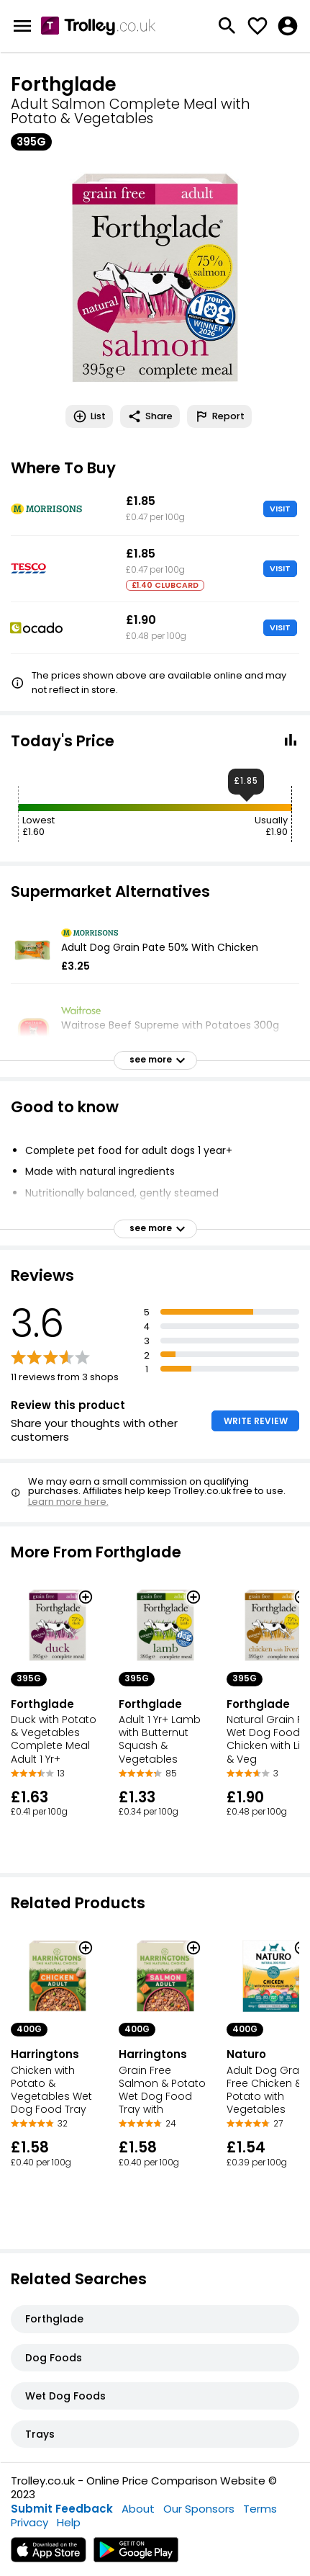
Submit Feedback (62, 2508)
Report (219, 416)
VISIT (280, 508)
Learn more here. (68, 1501)
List (89, 416)
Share (150, 416)
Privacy (29, 2522)
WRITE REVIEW (256, 1421)
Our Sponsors (198, 2508)
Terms (260, 2508)
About (138, 2508)
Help (69, 2522)
